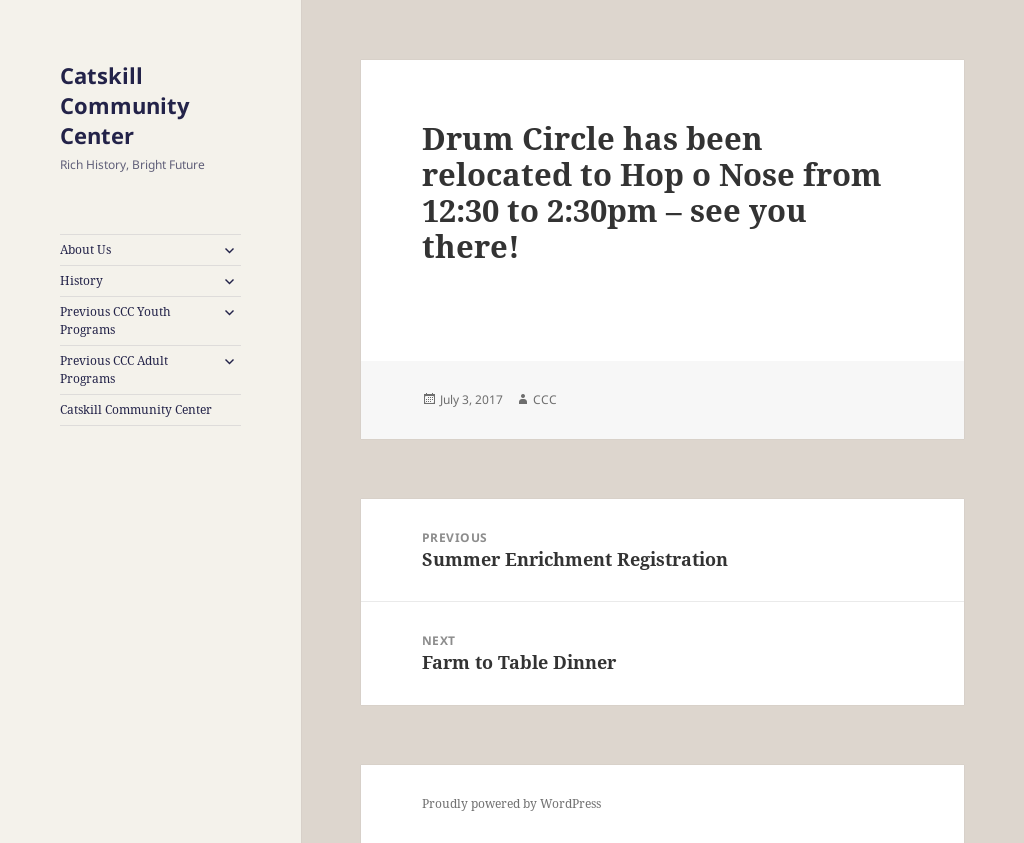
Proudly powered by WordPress (511, 803)
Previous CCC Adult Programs (114, 369)
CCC (545, 399)
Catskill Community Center (125, 105)
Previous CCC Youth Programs (115, 320)
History (81, 280)
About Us (85, 249)
